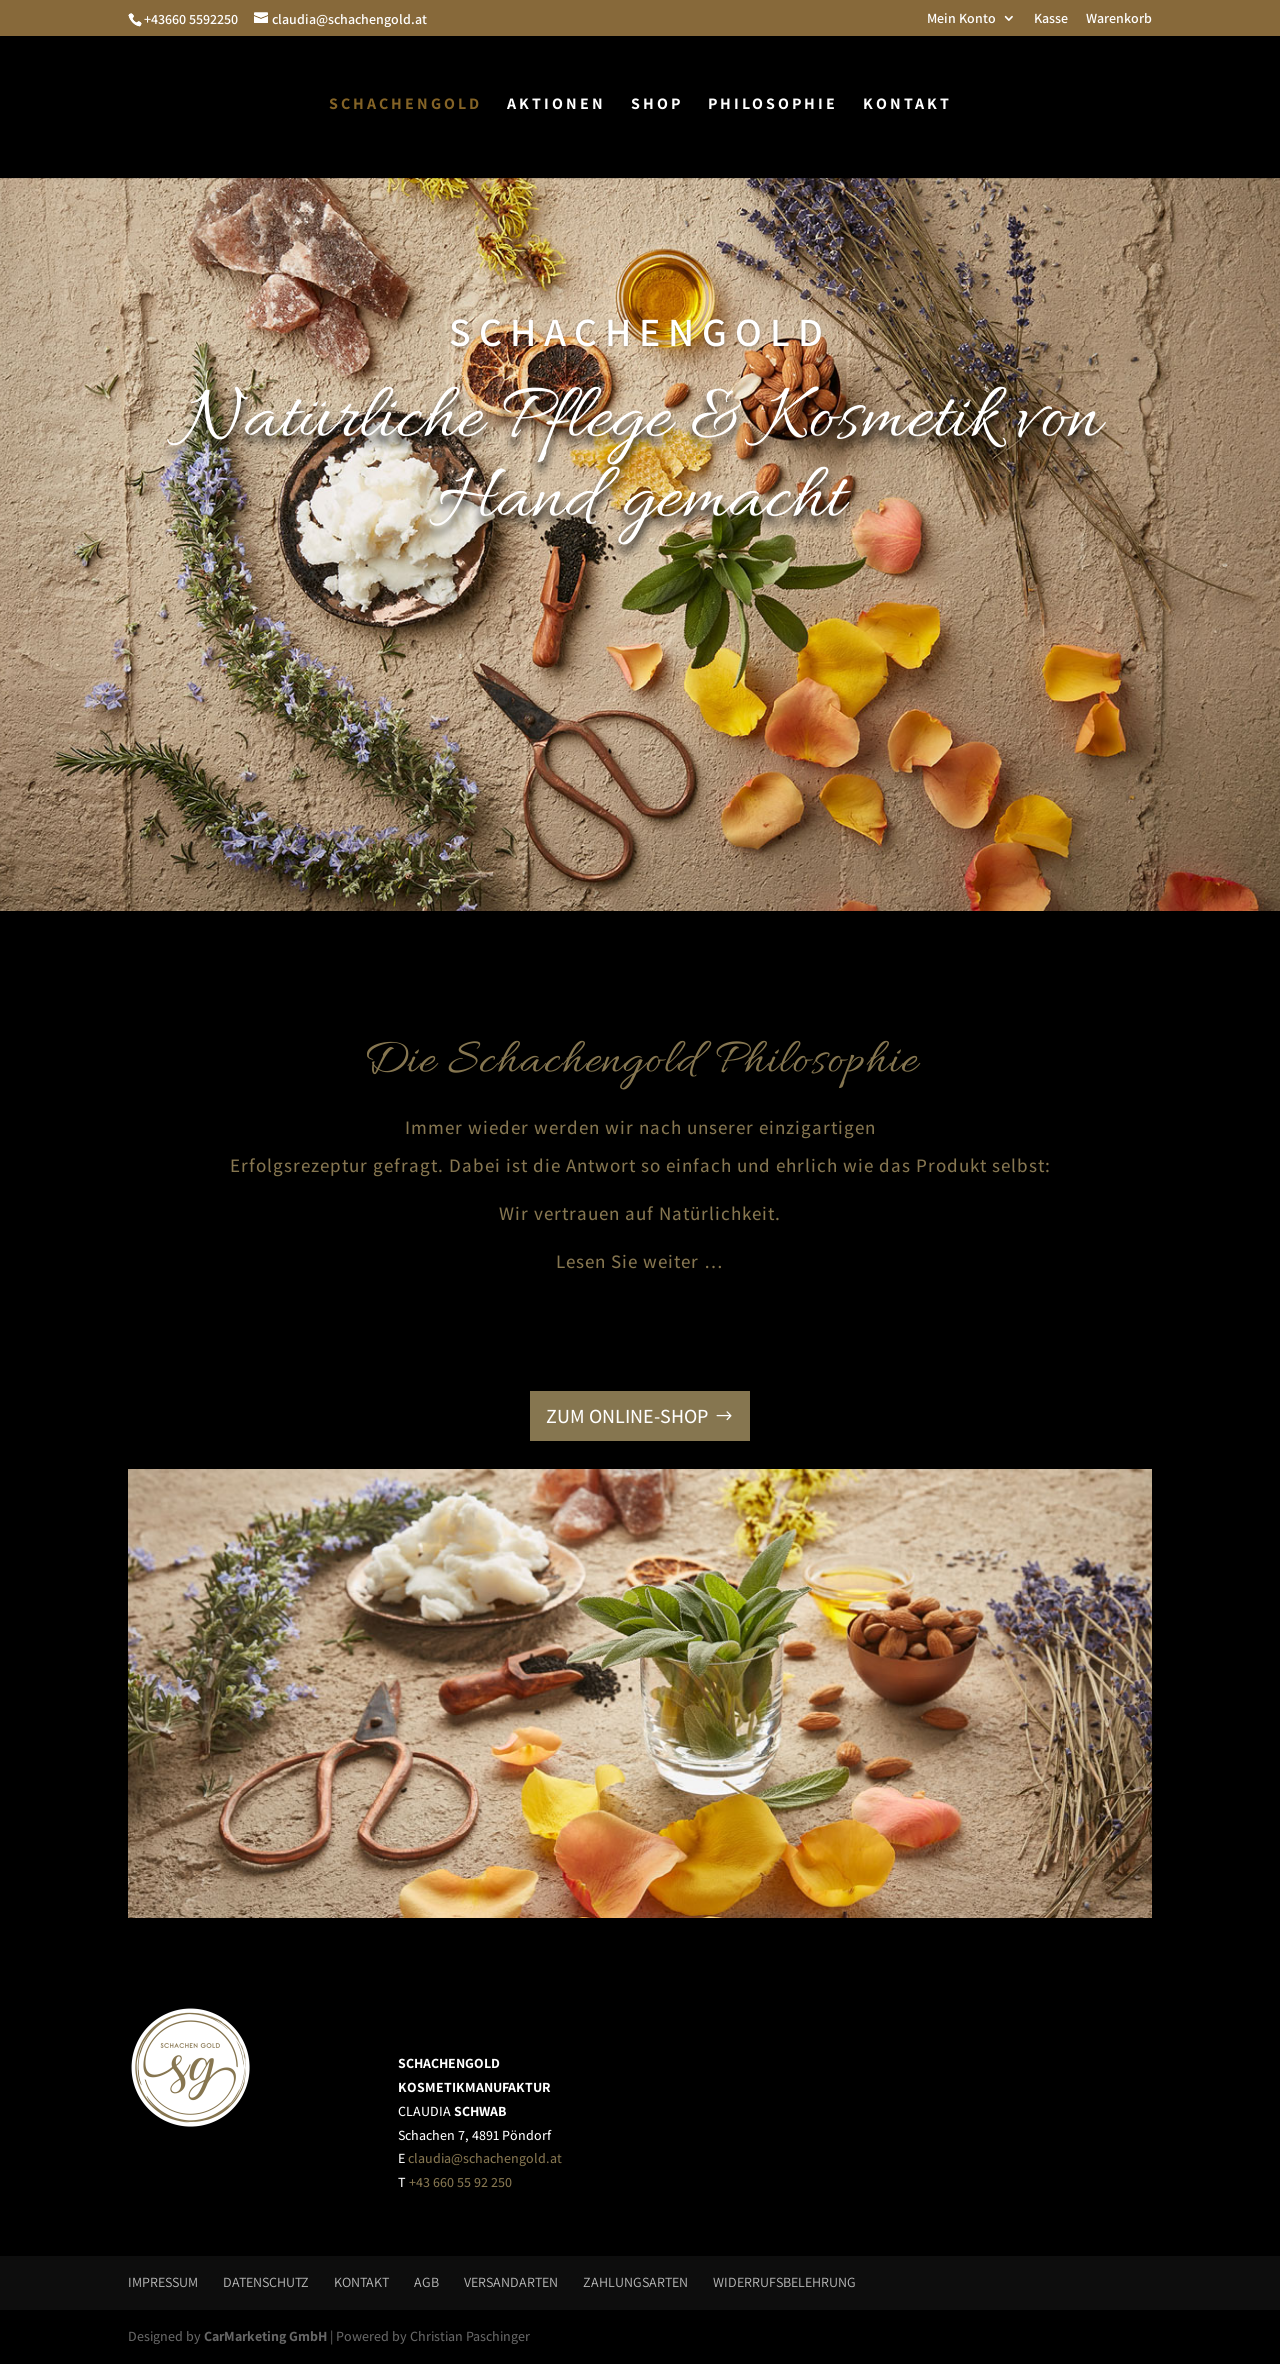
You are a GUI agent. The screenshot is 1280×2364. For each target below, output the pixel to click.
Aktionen (556, 105)
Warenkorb (1119, 19)
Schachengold (405, 105)
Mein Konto (961, 19)
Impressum (163, 2282)
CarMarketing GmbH (265, 2336)
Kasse (1051, 19)
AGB (426, 2282)
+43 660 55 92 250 (460, 2182)
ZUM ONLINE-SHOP (627, 1416)
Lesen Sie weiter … (640, 1261)
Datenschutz (266, 2282)
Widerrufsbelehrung (784, 2282)
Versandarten (511, 2282)
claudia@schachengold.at (485, 2158)
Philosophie (773, 105)
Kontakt (907, 105)
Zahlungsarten (635, 2282)
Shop (657, 105)
